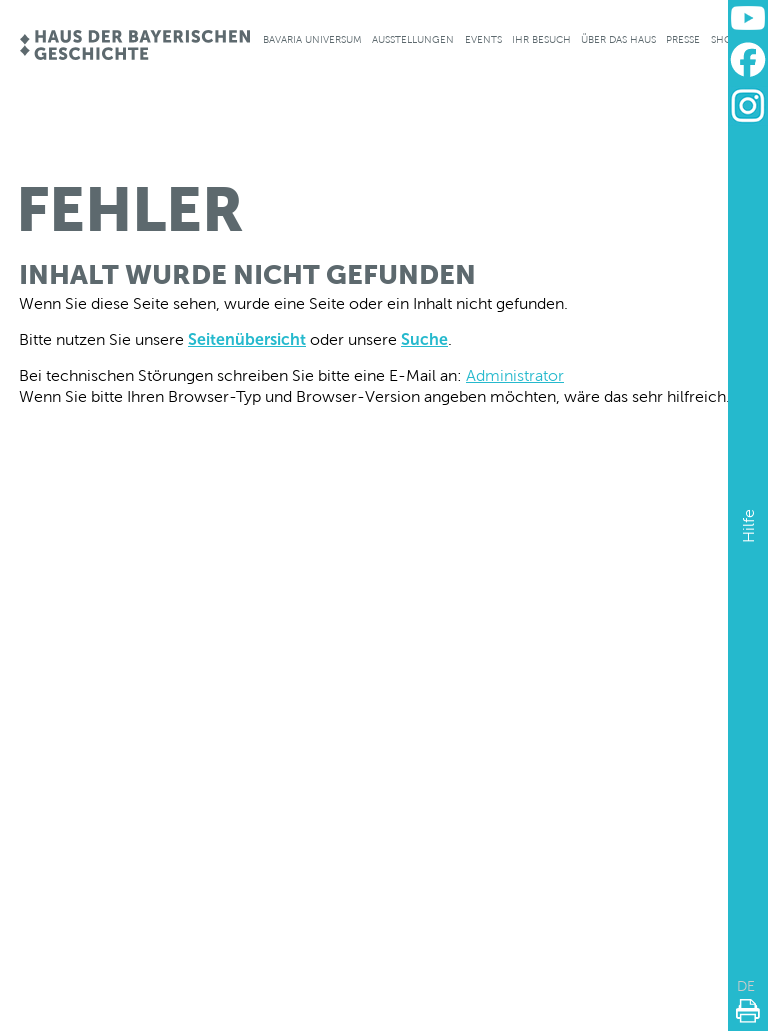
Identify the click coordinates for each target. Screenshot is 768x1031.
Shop (724, 39)
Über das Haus (618, 39)
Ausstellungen (413, 39)
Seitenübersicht (247, 339)
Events (483, 39)
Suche (424, 339)
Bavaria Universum (312, 39)
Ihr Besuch (541, 39)
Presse (683, 39)
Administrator (515, 375)
